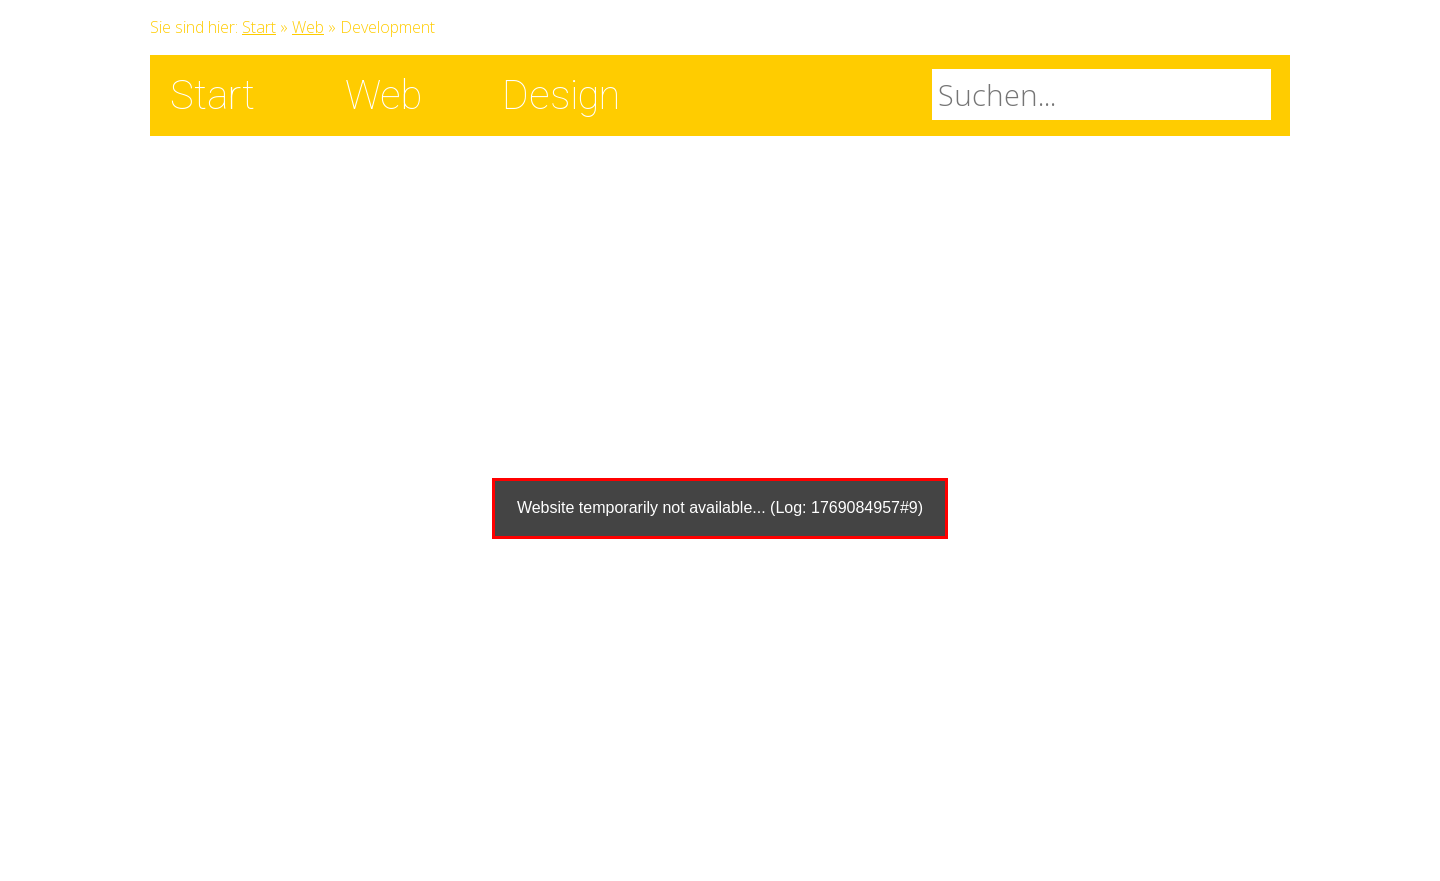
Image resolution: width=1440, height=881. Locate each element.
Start (259, 27)
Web (308, 27)
